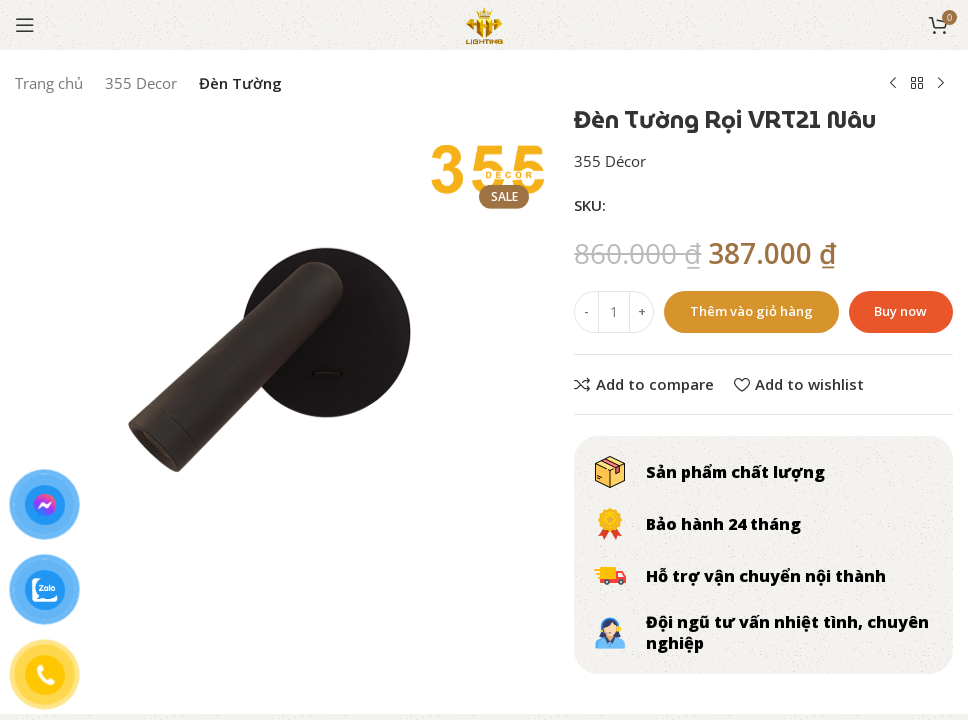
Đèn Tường (240, 83)
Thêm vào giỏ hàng (751, 311)
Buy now (900, 311)
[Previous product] (893, 84)
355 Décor (610, 161)
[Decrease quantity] (586, 312)
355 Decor (141, 83)
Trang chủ (49, 83)
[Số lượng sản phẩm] (614, 312)
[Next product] (941, 84)
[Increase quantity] (641, 312)
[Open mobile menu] (25, 25)
